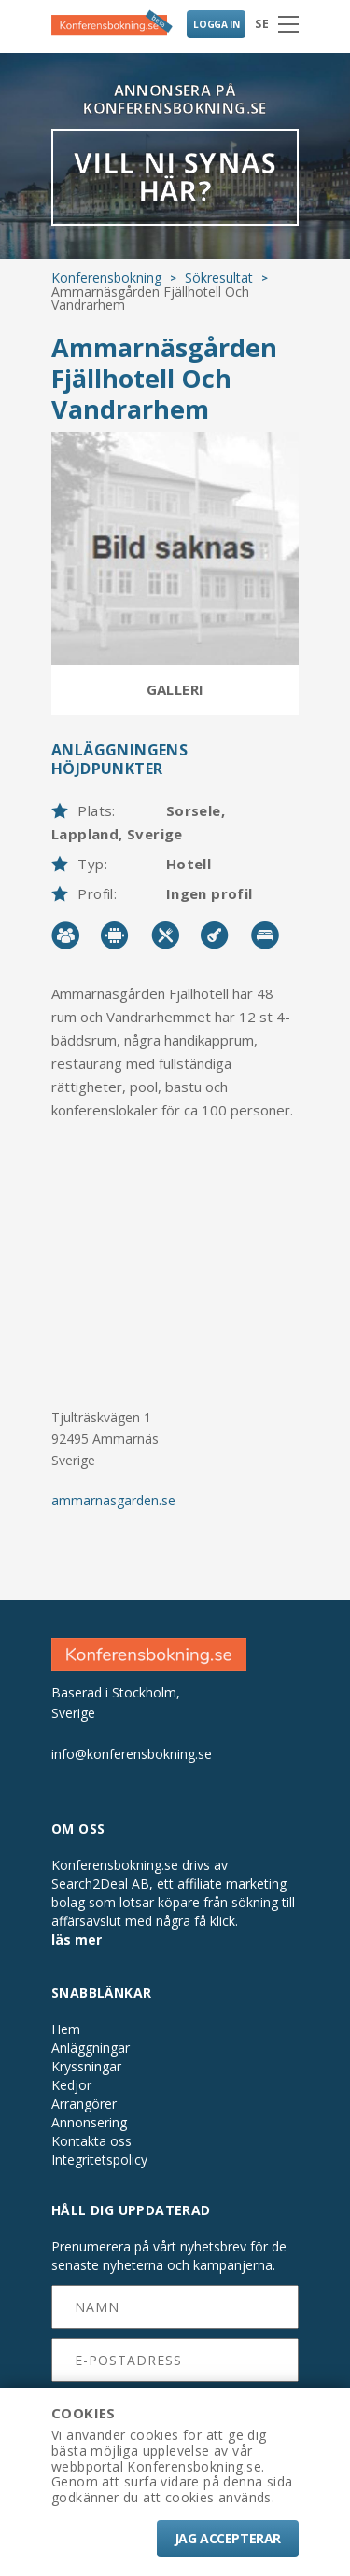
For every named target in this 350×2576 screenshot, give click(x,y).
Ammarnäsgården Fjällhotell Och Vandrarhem (164, 378)
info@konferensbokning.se (131, 1754)
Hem (65, 2029)
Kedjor (71, 2085)
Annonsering (89, 2122)
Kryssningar (86, 2066)
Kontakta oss (91, 2141)
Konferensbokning (106, 277)
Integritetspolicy (99, 2160)
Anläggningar (90, 2048)
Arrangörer (84, 2104)
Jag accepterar (228, 2538)
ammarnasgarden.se (113, 1500)
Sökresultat (219, 277)
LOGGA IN (216, 24)
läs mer (76, 1939)
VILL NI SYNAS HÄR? (175, 177)
